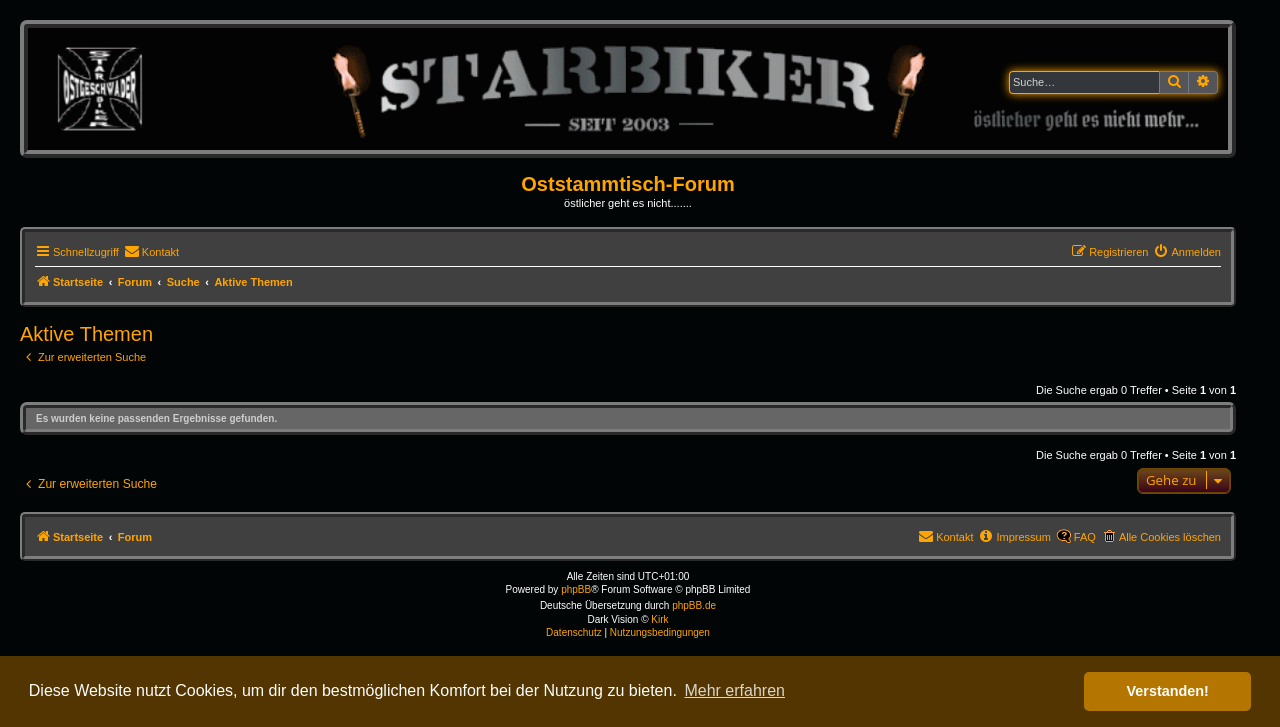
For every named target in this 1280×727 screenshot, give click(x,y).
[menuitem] (151, 252)
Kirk (659, 619)
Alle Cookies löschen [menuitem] (1170, 537)
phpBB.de (694, 605)
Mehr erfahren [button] (734, 690)
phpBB (576, 589)
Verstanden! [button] (1168, 691)
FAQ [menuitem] (1085, 537)
